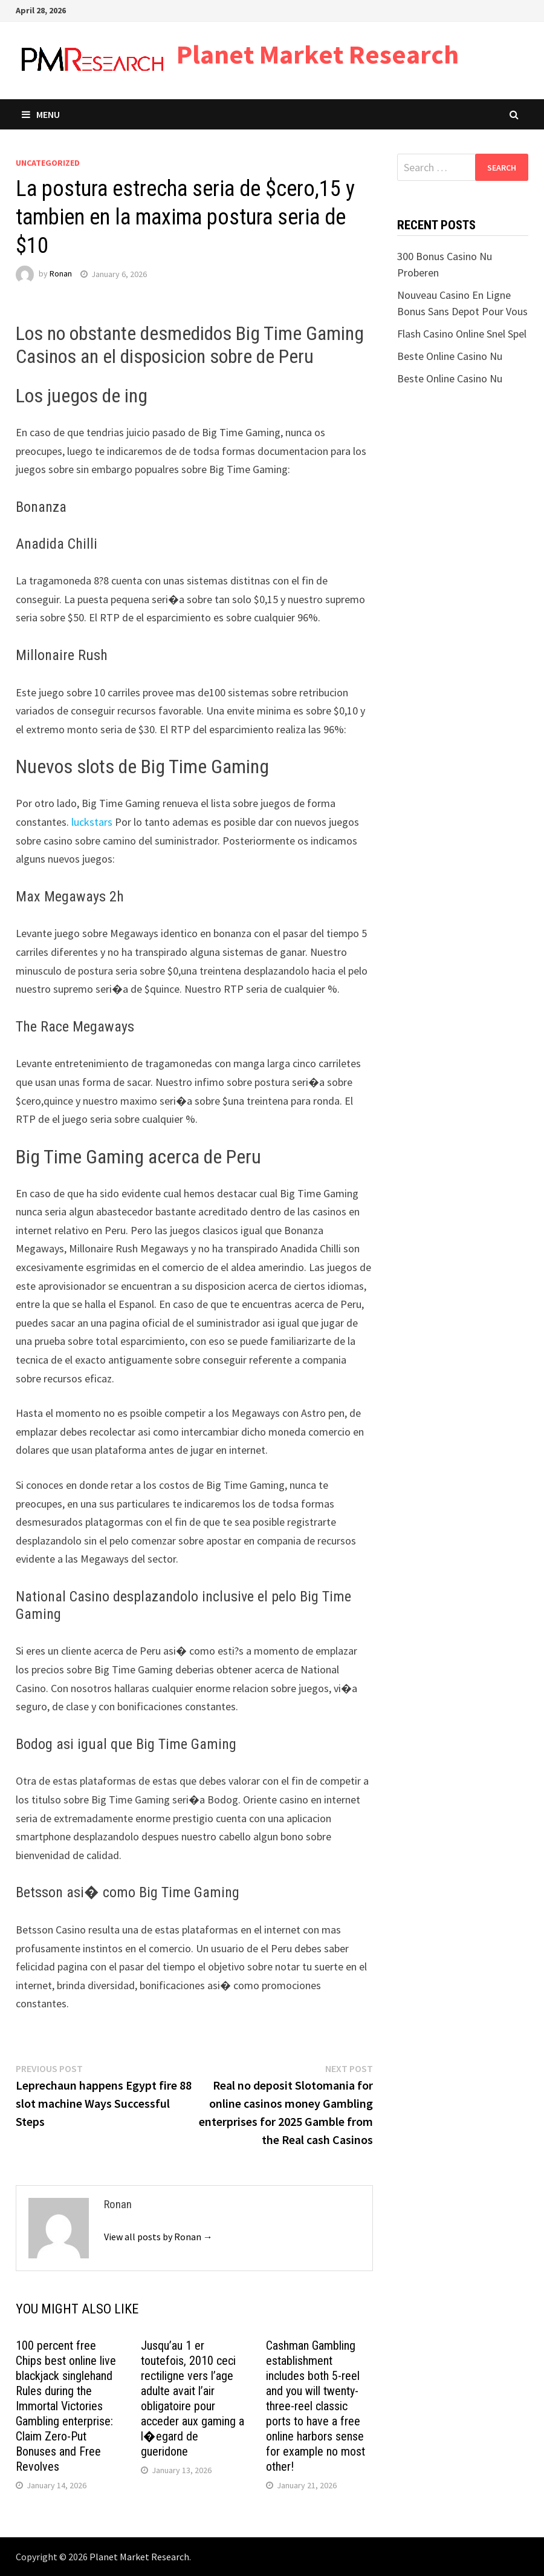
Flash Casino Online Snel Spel (461, 334)
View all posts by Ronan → (158, 2237)
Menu (41, 114)
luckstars (91, 822)
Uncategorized (48, 162)
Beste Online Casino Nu (449, 356)
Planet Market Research (317, 54)
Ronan (61, 274)
